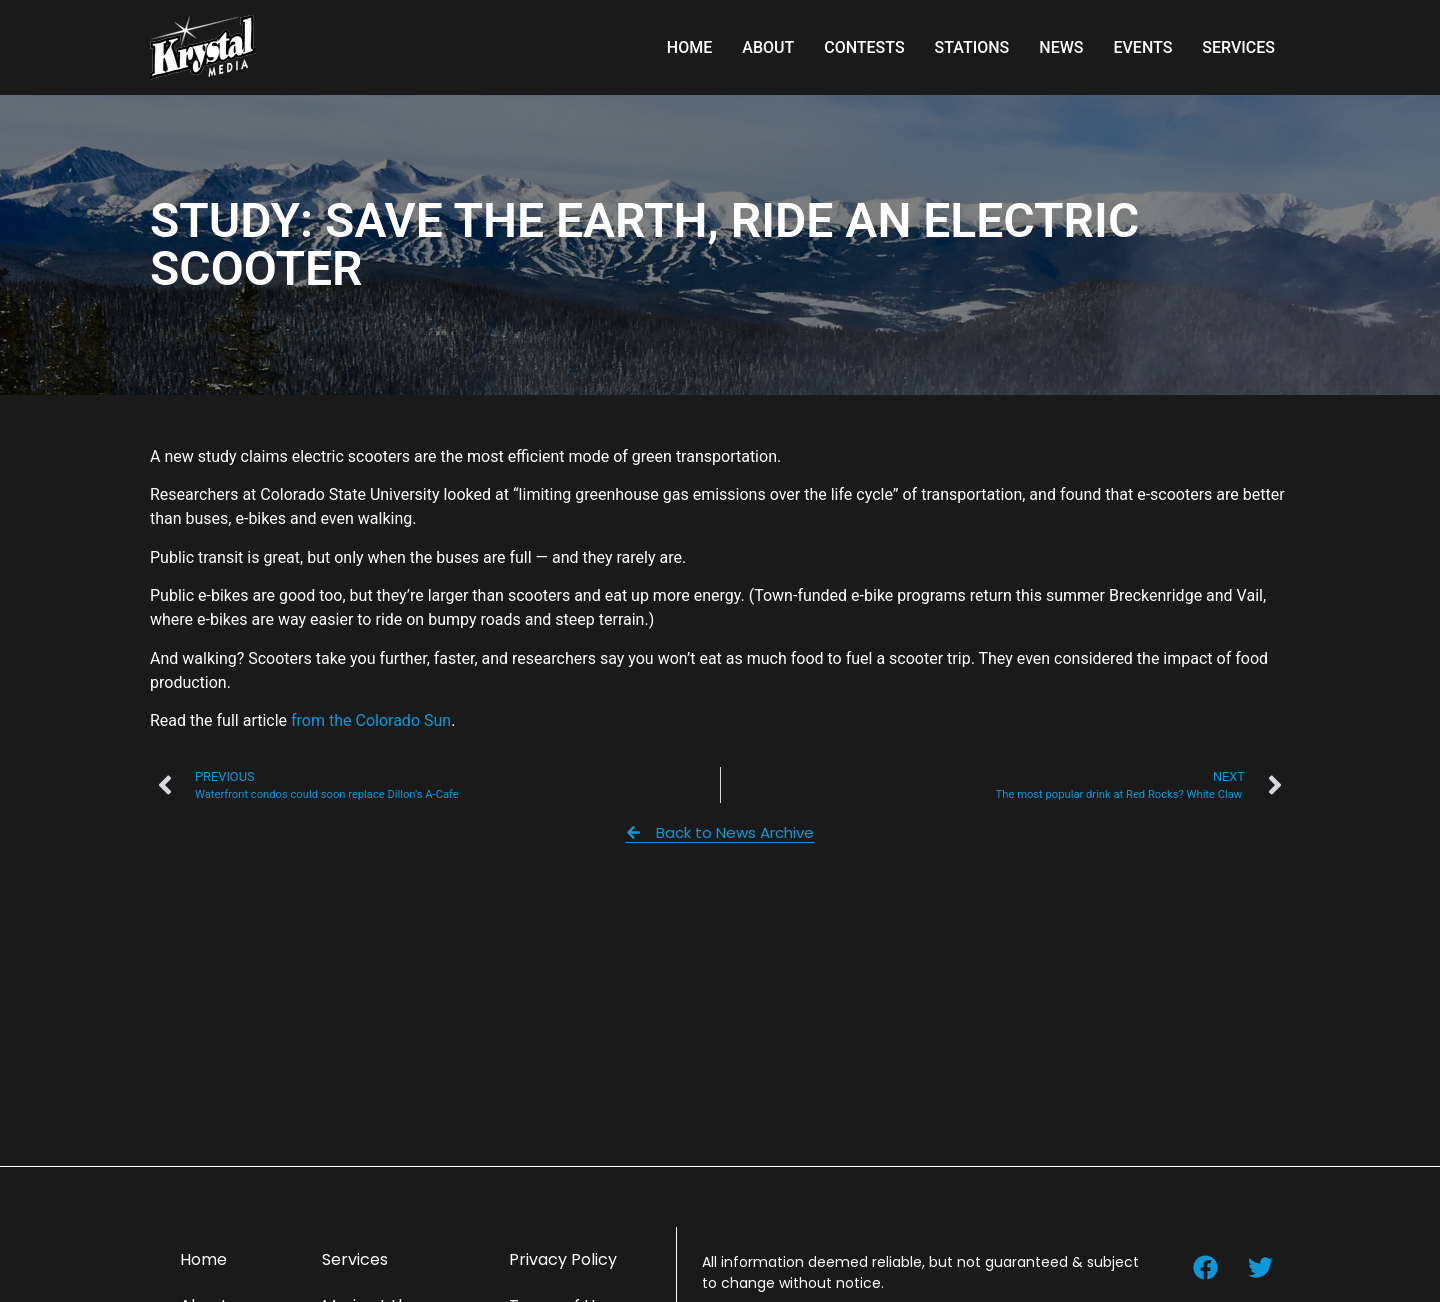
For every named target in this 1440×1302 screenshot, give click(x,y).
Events (1142, 47)
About (768, 47)
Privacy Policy (563, 1259)
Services (1238, 47)
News (1061, 47)
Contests (864, 47)
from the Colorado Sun (371, 720)
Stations (972, 47)
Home (689, 47)
